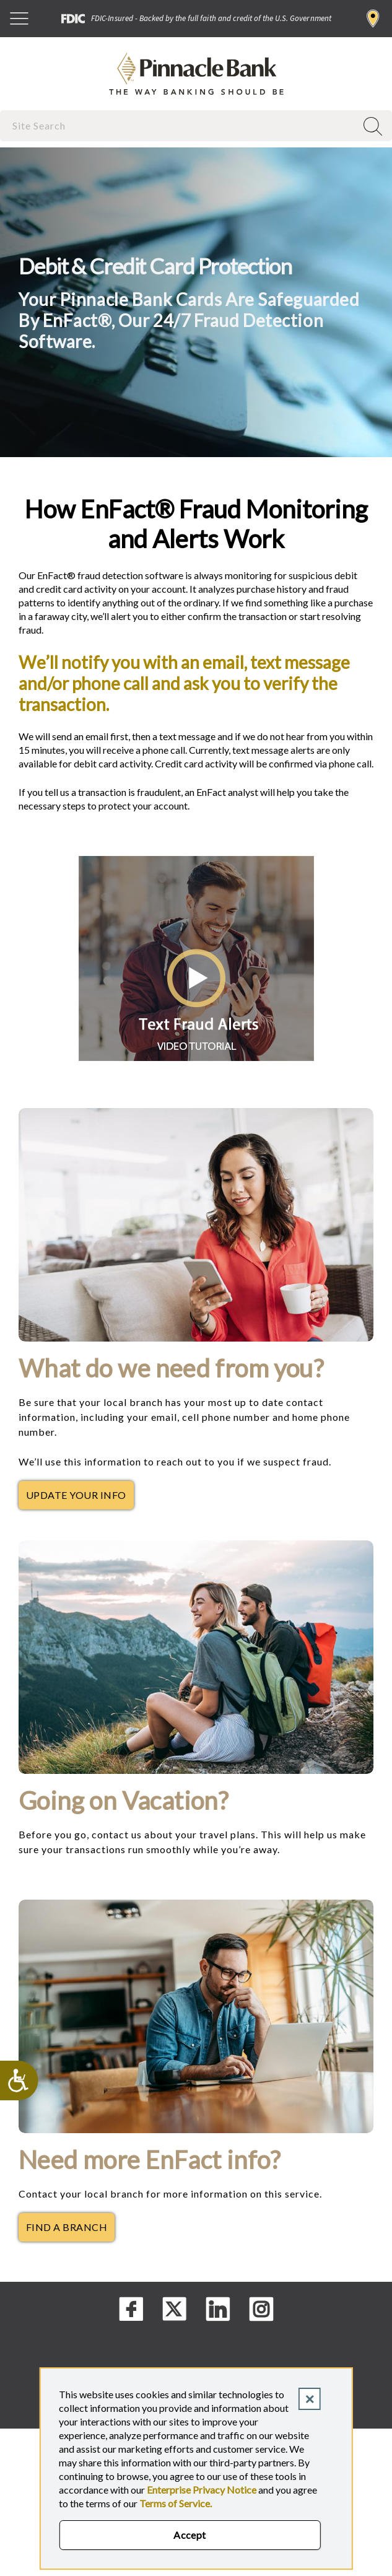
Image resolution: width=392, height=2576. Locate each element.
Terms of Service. (175, 2503)
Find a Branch (373, 18)
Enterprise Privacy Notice (201, 2489)
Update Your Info (80, 1498)
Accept (189, 2535)
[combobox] (179, 125)
